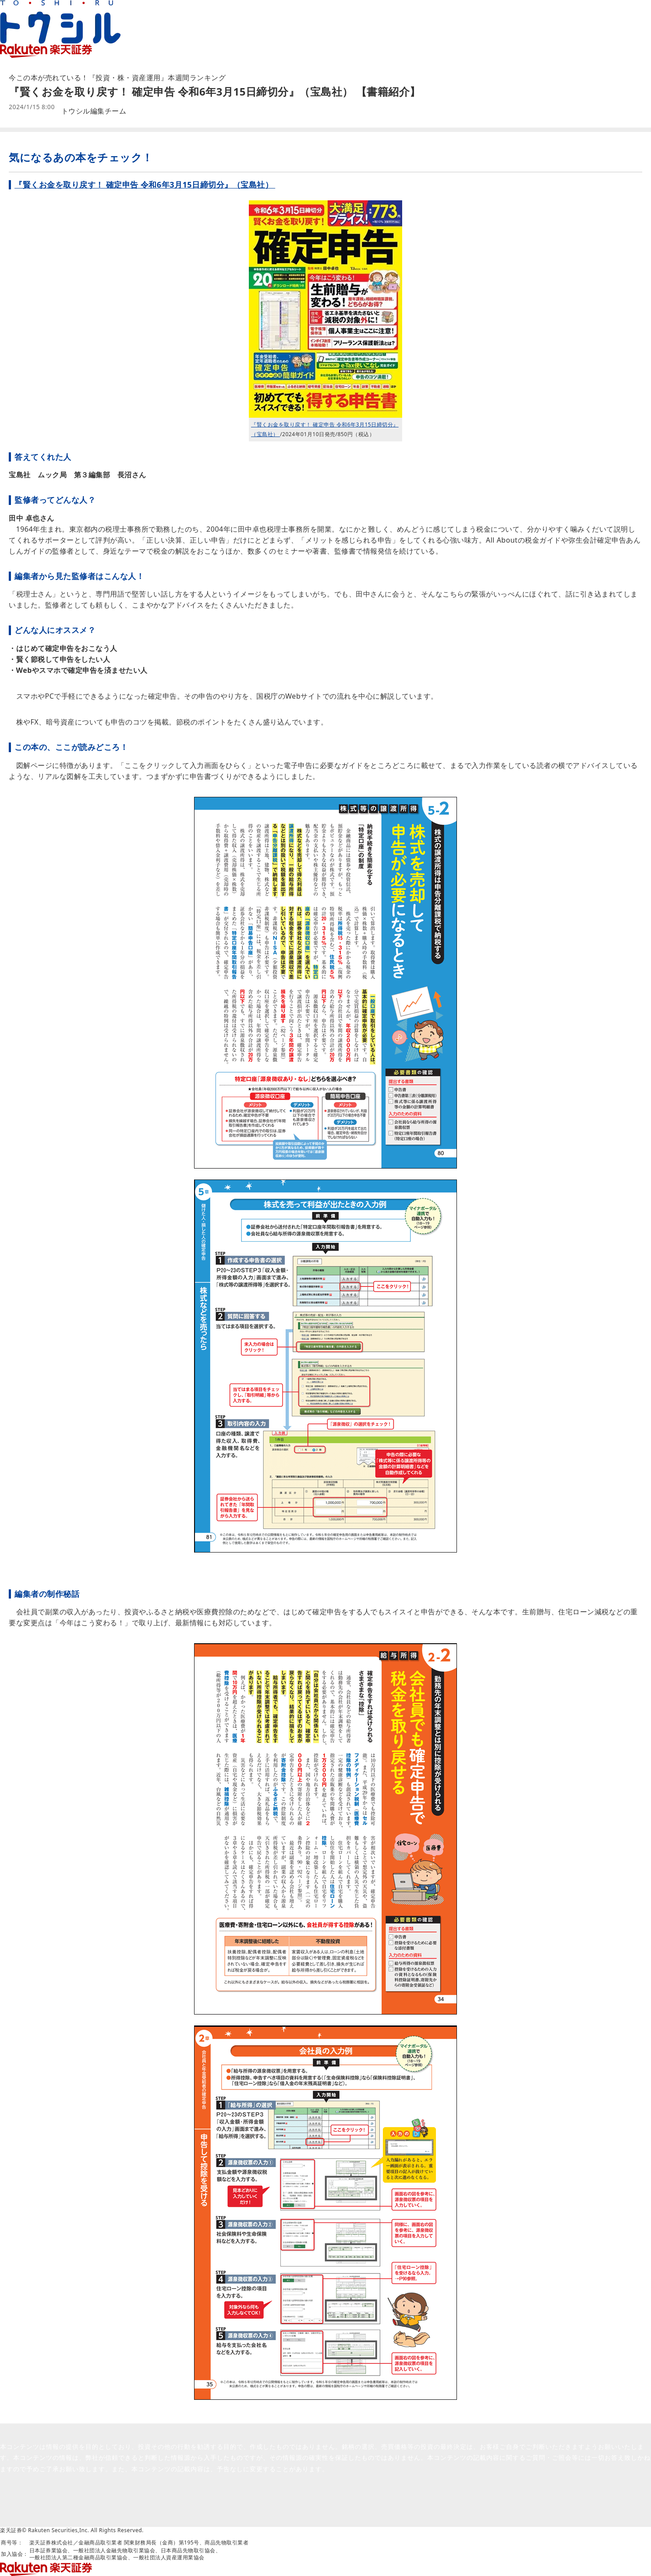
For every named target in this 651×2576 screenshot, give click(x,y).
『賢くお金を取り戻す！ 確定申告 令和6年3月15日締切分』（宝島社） (144, 184)
